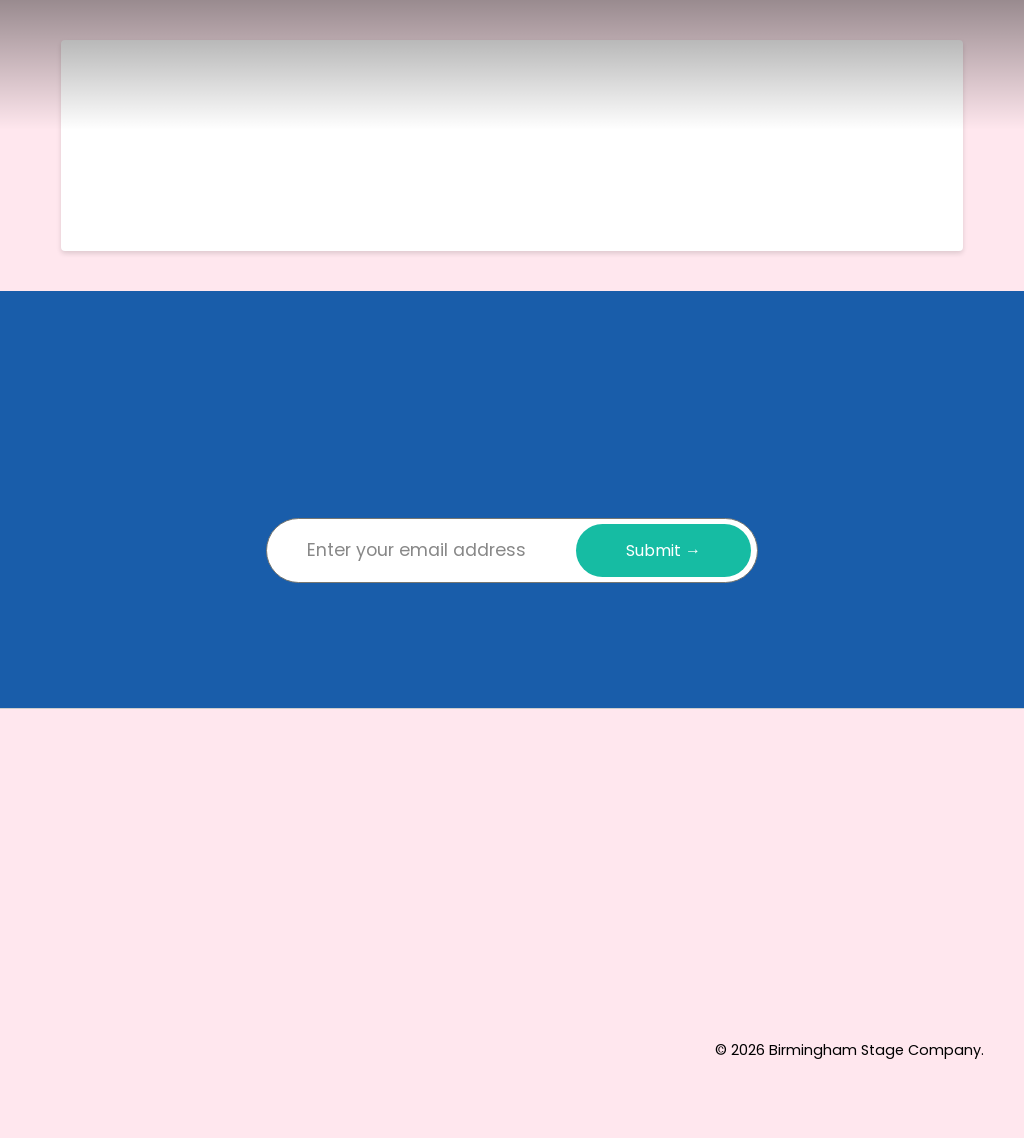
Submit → (663, 550)
